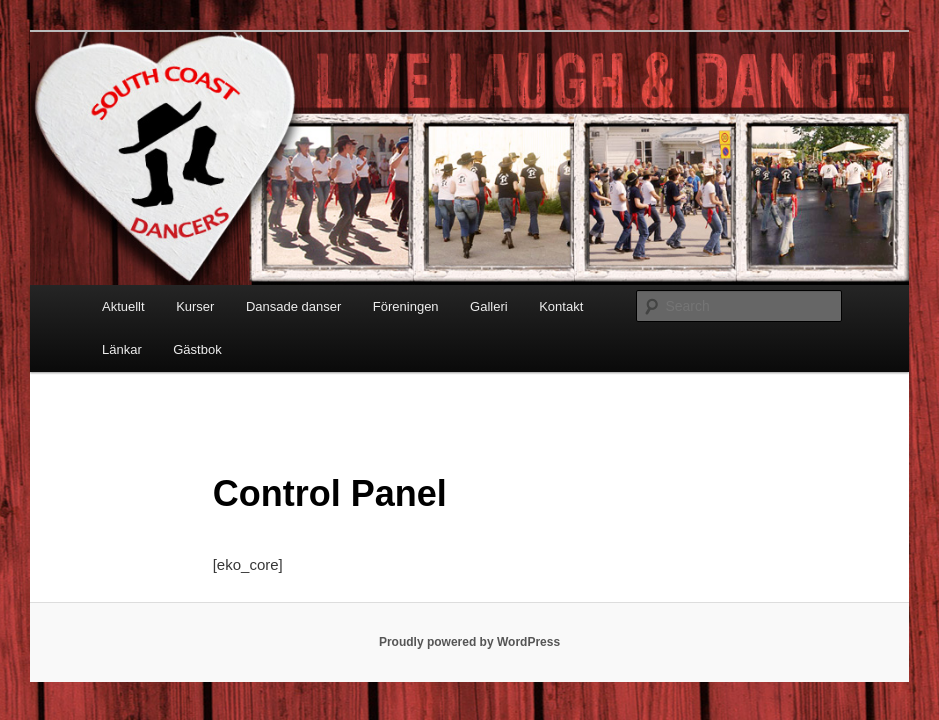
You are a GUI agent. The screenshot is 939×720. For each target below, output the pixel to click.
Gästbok (197, 349)
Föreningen (406, 306)
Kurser (195, 306)
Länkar (122, 349)
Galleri (489, 306)
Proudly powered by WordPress (469, 642)
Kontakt (561, 306)
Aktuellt (123, 306)
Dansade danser (293, 306)
